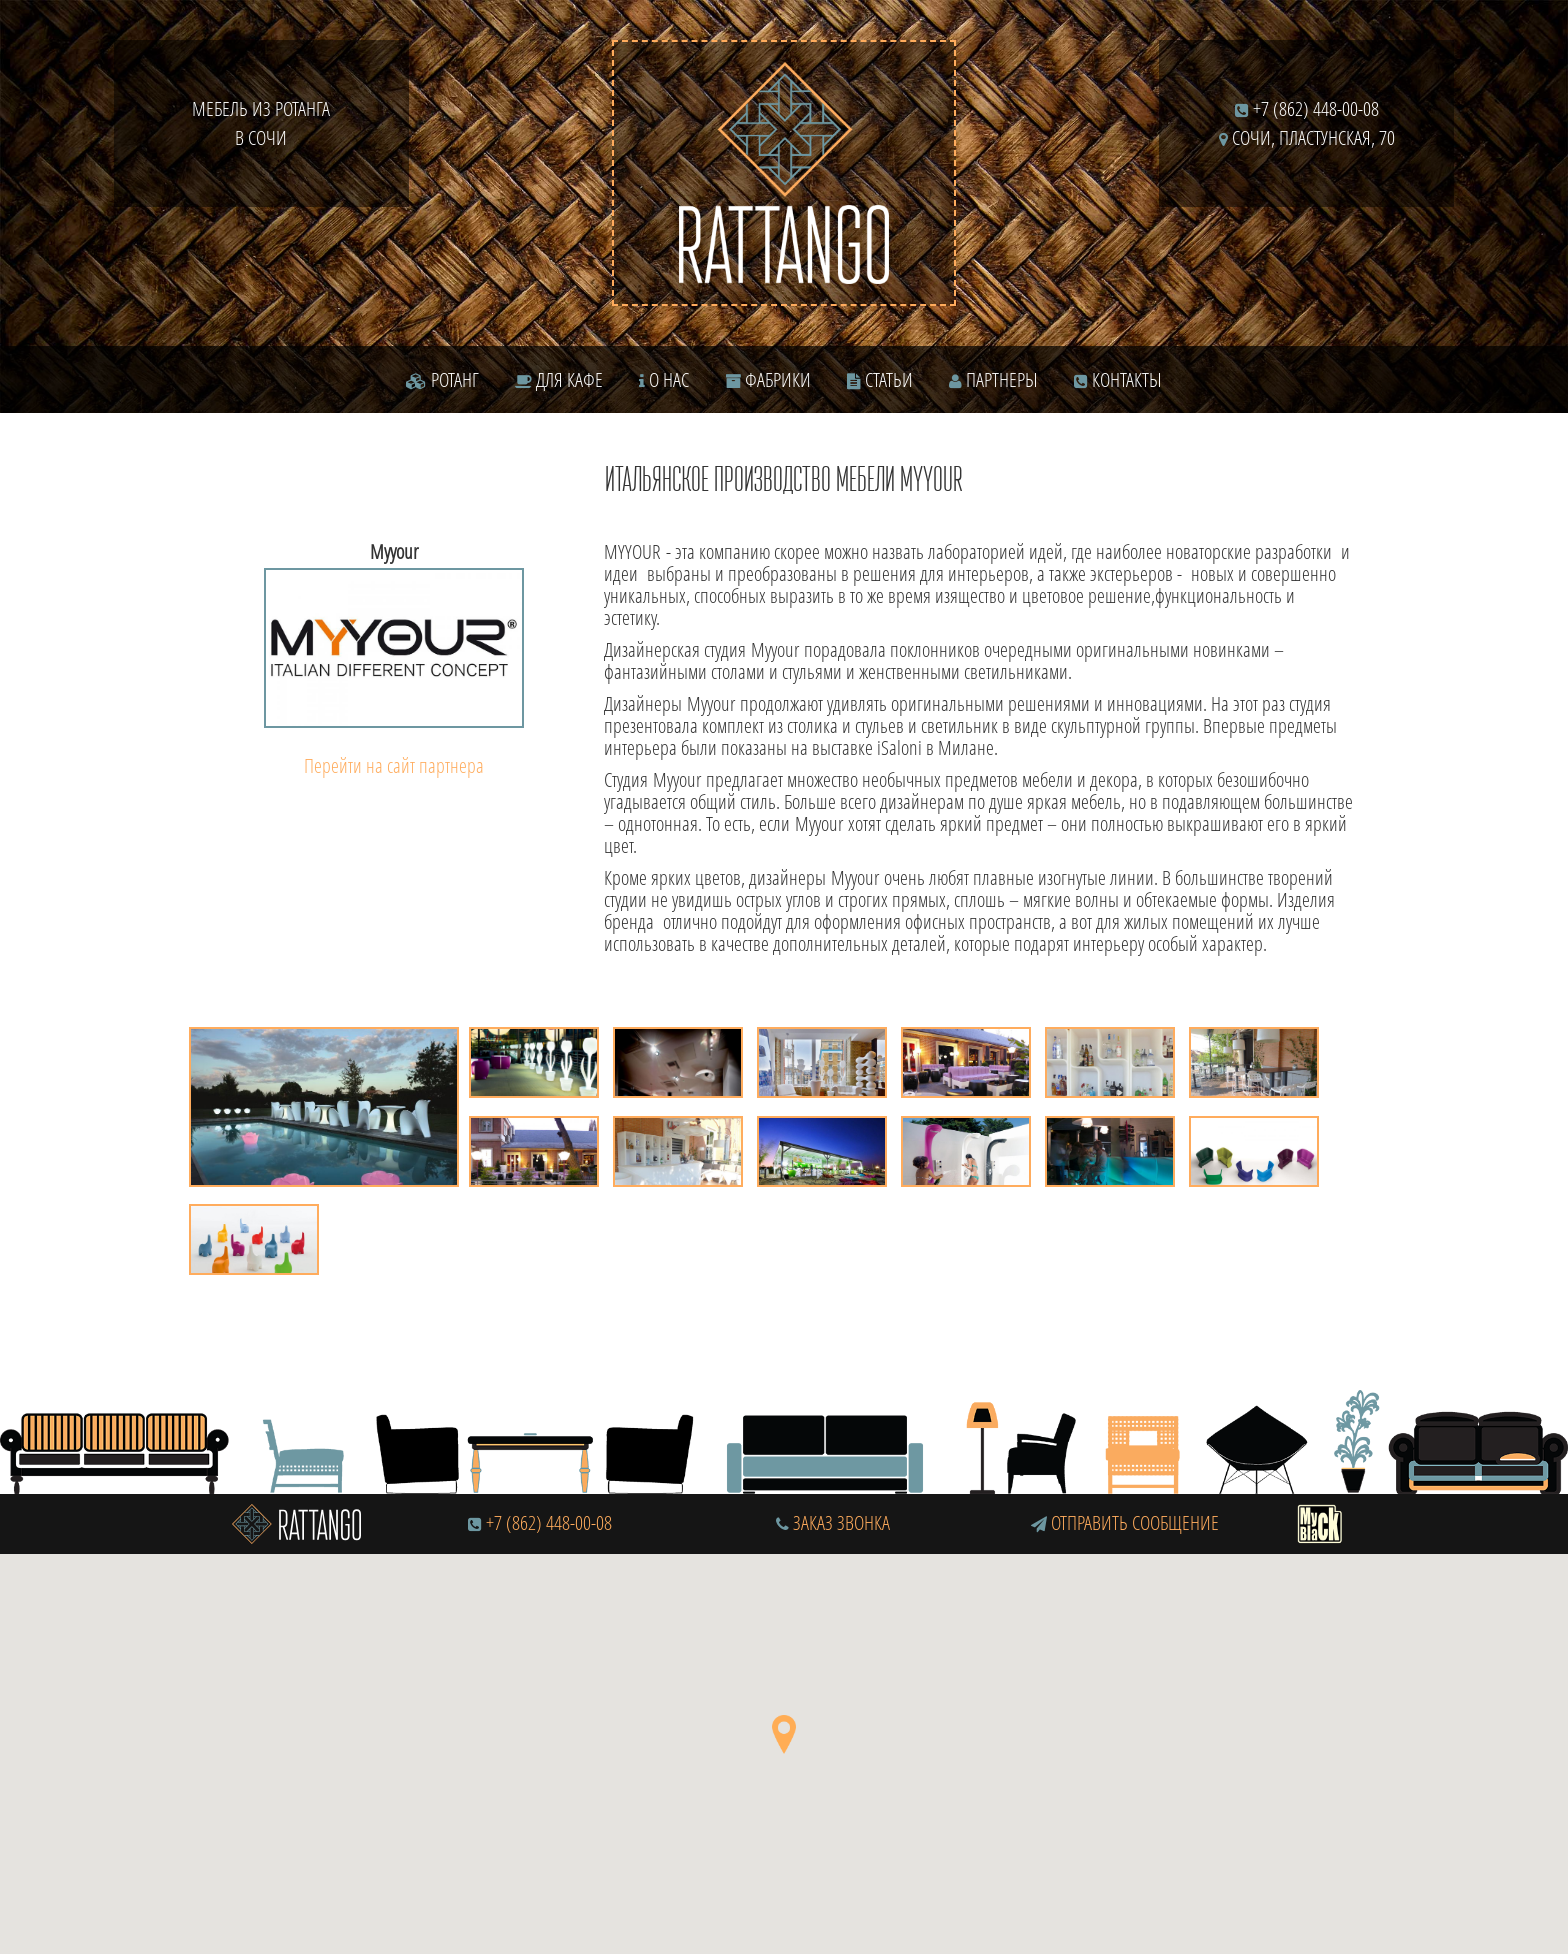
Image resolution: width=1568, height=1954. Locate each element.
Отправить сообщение (1125, 1522)
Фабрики (768, 379)
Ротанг (442, 379)
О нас (664, 379)
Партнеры (993, 379)
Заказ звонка (833, 1522)
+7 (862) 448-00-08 (1307, 108)
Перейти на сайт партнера (394, 765)
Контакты (1118, 379)
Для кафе (559, 379)
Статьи (880, 379)
